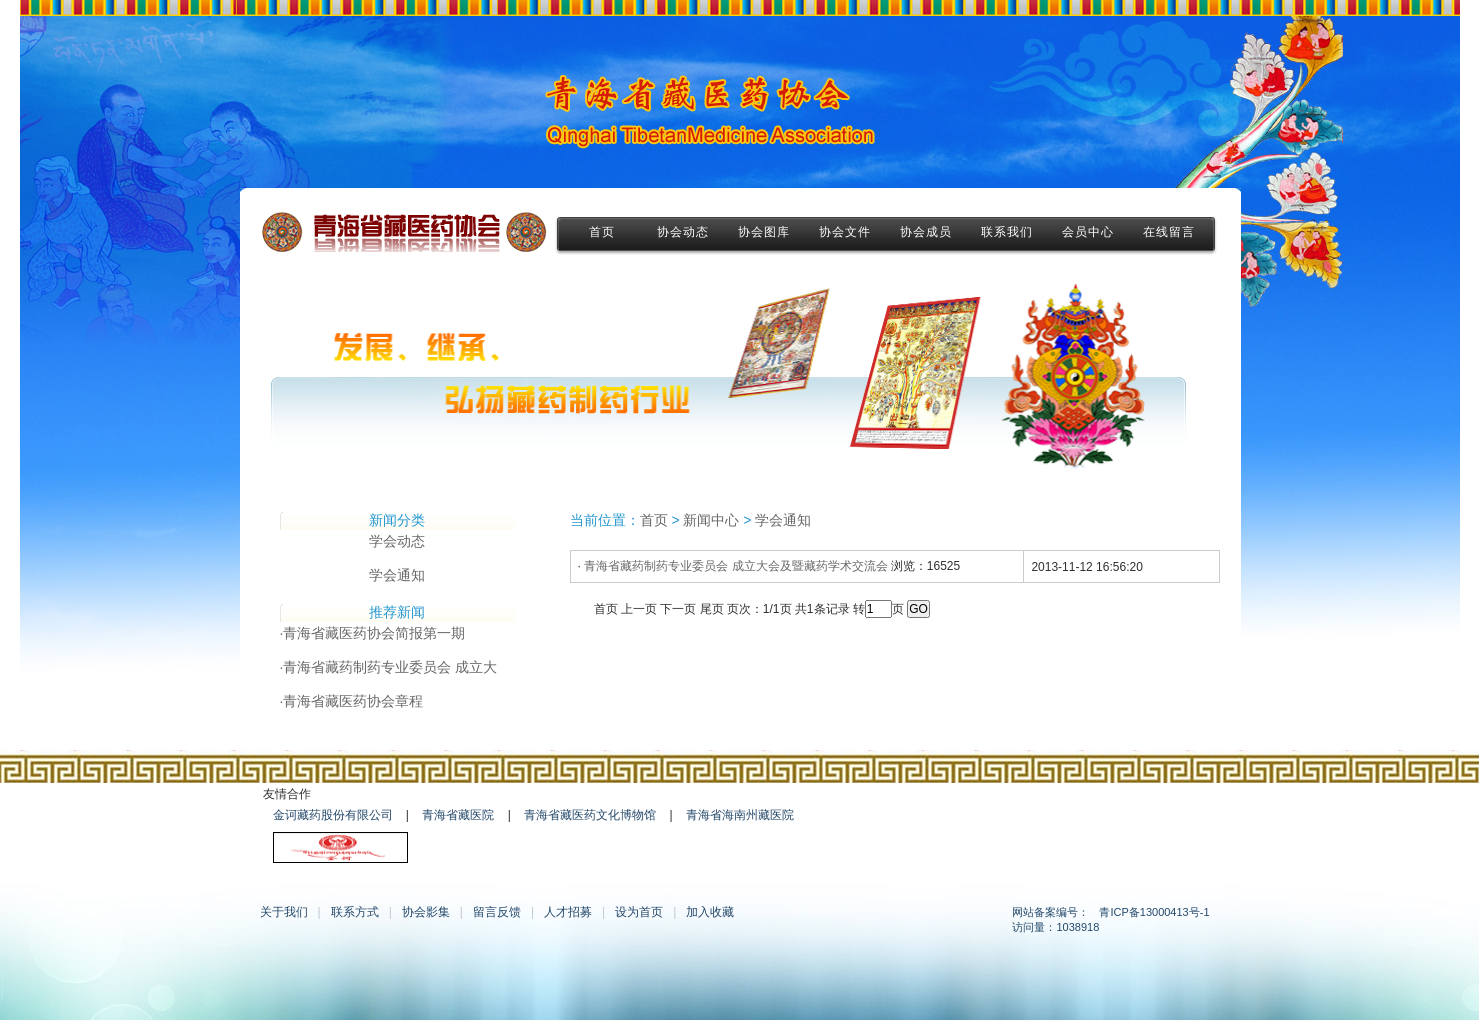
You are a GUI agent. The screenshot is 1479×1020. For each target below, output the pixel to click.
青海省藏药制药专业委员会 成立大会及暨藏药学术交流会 (735, 566)
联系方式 (355, 912)
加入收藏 (710, 912)
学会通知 (397, 575)
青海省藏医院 (458, 815)
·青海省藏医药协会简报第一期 (373, 633)
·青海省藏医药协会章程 (352, 701)
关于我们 (284, 912)
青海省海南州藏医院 (740, 815)
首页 (654, 520)
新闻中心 (711, 520)
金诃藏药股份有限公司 (333, 815)
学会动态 (397, 541)
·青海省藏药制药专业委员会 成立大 (389, 667)
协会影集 (426, 912)
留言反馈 (497, 912)
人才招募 (568, 912)
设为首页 (639, 912)
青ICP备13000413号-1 (1154, 912)
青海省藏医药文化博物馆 (590, 815)
